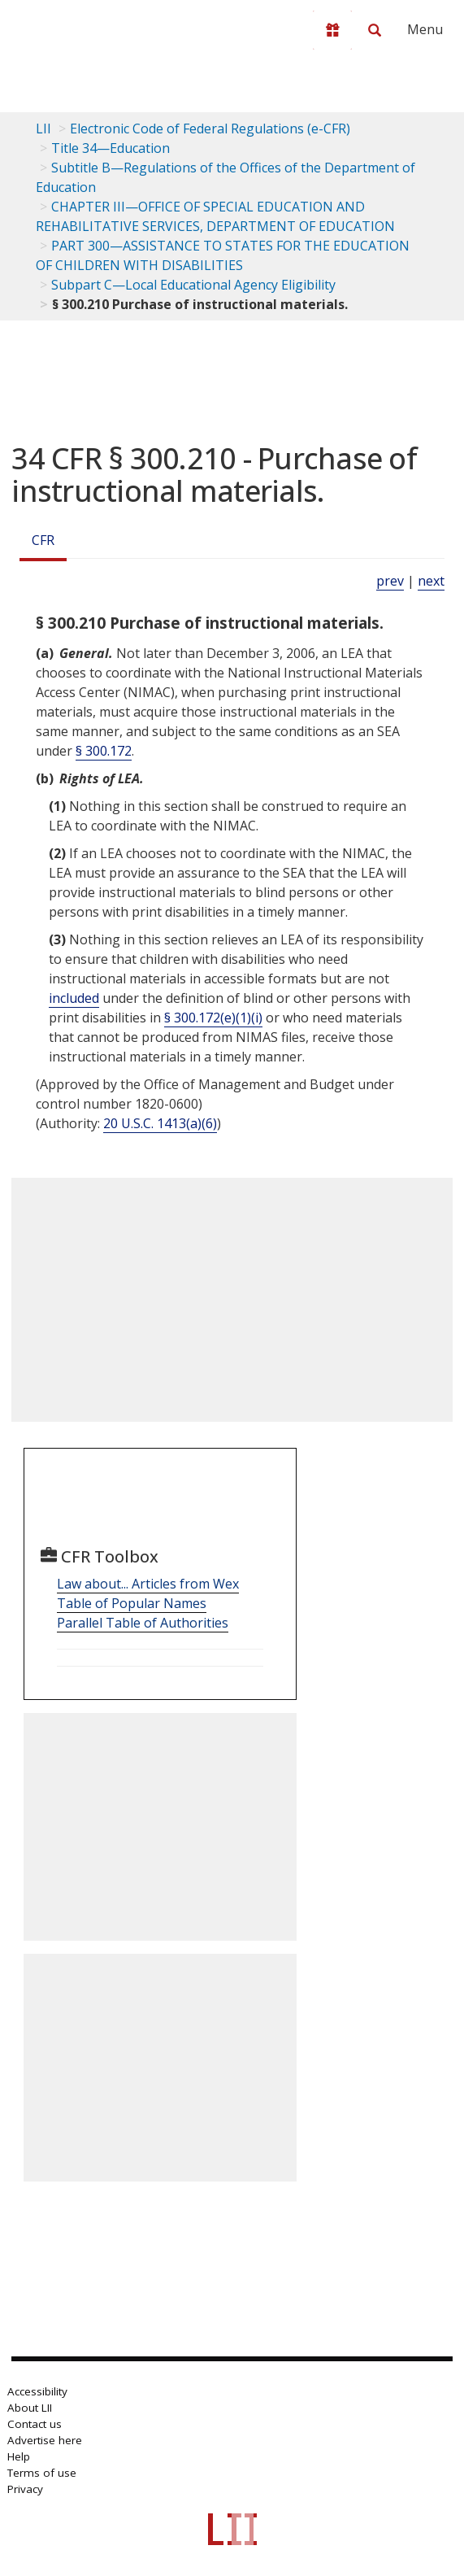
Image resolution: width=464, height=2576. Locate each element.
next (431, 581)
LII (43, 128)
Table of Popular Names (131, 1603)
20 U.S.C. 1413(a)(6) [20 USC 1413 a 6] (160, 1123)
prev (390, 581)
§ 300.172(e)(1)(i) (213, 1017)
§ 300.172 (104, 751)
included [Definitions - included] (74, 998)
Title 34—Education (110, 148)
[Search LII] (374, 30)
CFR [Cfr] (43, 540)
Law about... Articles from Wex (148, 1584)
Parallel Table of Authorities (142, 1623)
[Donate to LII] (332, 30)
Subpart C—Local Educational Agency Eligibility (193, 285)
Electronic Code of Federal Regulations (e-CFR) (210, 128)
